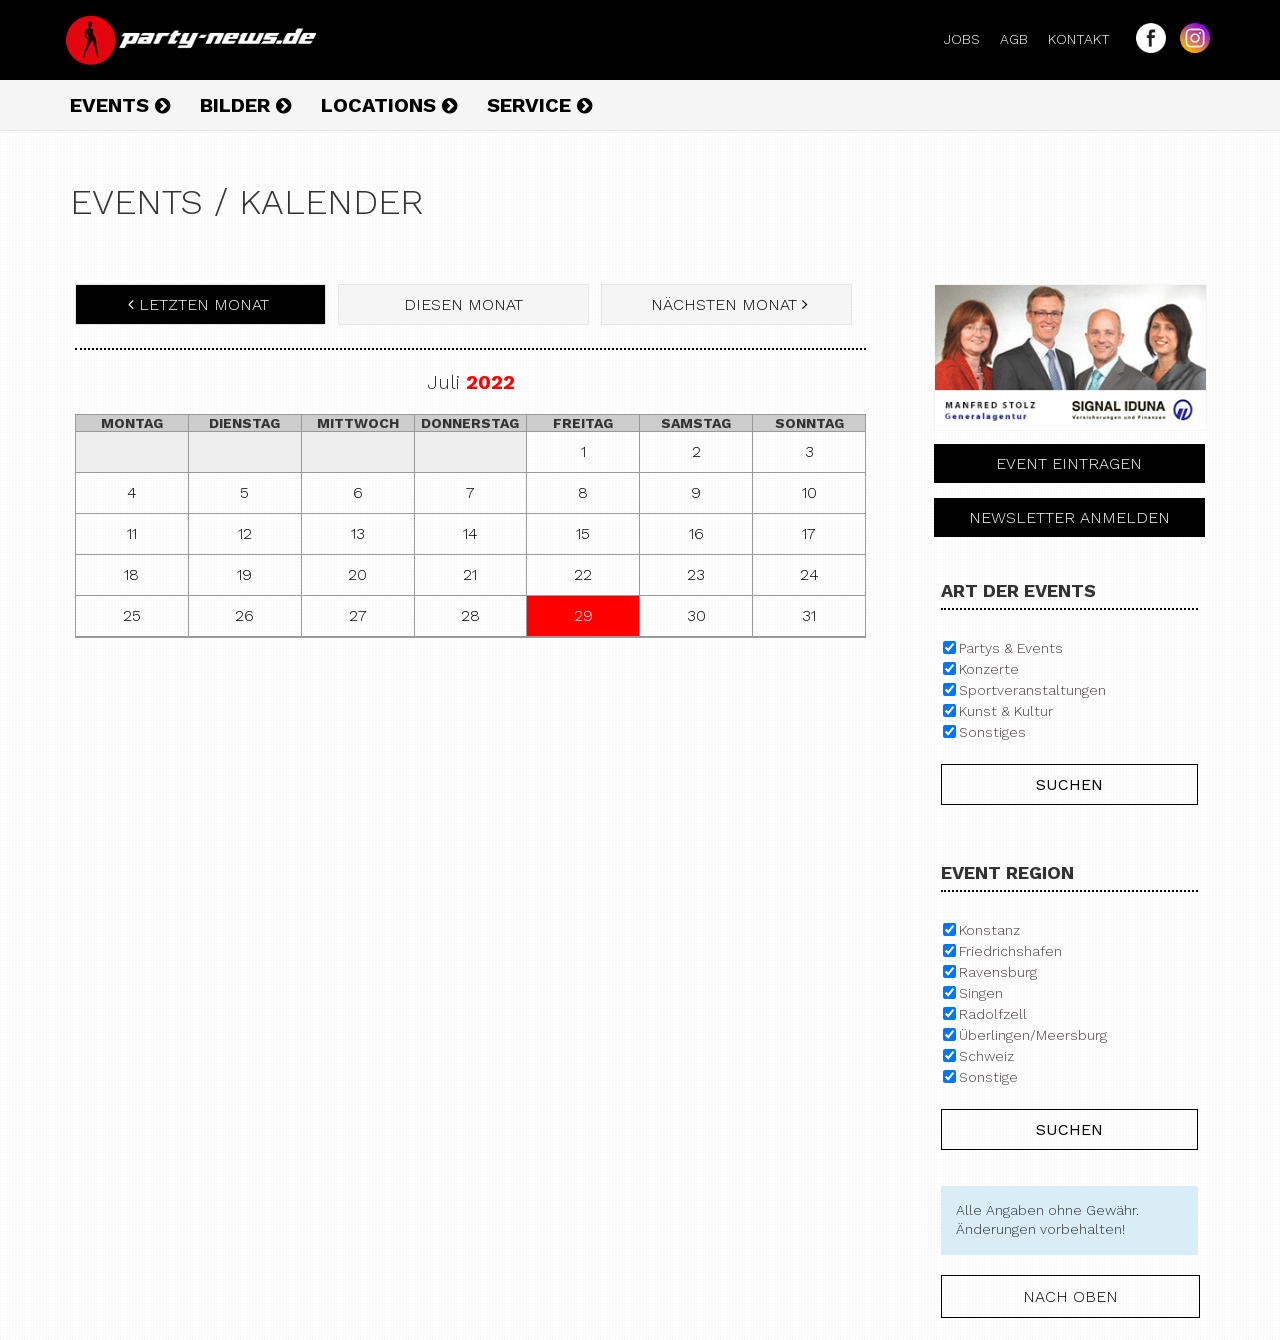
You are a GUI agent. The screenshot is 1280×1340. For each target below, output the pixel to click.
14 (470, 533)
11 (132, 533)
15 (583, 533)
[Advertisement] (470, 798)
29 (583, 615)
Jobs (970, 39)
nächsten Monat (727, 304)
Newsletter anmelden (1069, 517)
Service (539, 105)
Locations (389, 105)
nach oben (1070, 1296)
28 (470, 615)
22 (583, 574)
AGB (1022, 39)
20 (357, 574)
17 (809, 533)
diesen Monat (463, 304)
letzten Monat (201, 304)
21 (470, 574)
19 (244, 574)
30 (696, 615)
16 (696, 533)
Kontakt (1087, 39)
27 (358, 615)
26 (244, 615)
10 (809, 492)
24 (809, 574)
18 (131, 574)
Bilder (245, 105)
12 (245, 533)
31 (809, 615)
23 (696, 574)
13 (358, 533)
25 (132, 615)
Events (120, 105)
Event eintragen (1069, 463)
